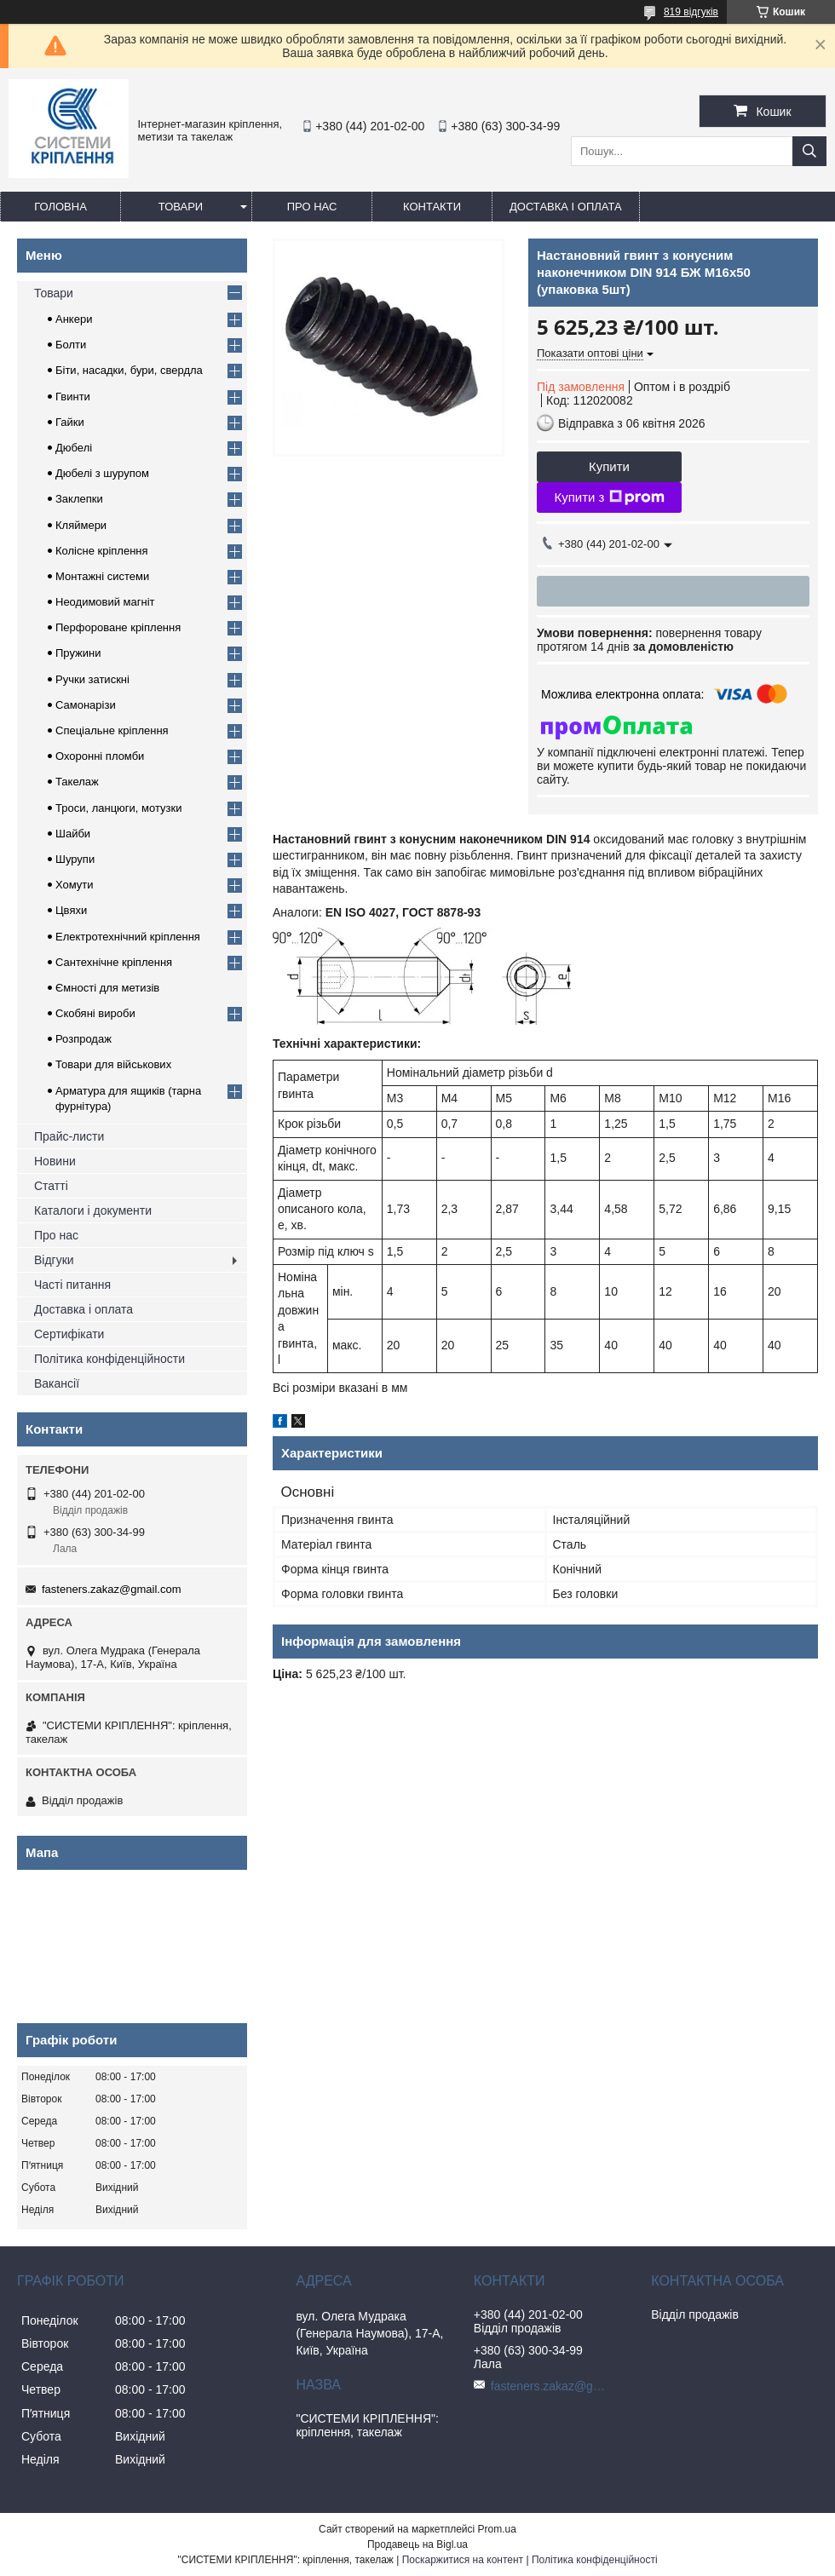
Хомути (74, 884)
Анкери (73, 319)
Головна (60, 206)
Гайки (69, 422)
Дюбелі (73, 447)
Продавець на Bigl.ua (417, 2544)
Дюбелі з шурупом (102, 473)
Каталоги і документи (93, 1210)
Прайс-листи (69, 1136)
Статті (51, 1186)
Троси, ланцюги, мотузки (118, 808)
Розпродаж (83, 1038)
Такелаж (77, 781)
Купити (609, 466)
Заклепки (79, 498)
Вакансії (56, 1383)
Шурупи (75, 859)
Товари (180, 206)
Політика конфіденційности (109, 1359)
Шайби (72, 833)
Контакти (432, 206)
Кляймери (81, 525)
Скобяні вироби (95, 1013)
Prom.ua (497, 2529)
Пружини (78, 653)
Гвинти (72, 396)
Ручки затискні (92, 679)
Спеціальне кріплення (112, 730)
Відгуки (54, 1260)
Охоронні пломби (99, 756)
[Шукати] (809, 151)
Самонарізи (85, 705)
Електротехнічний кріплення (127, 936)
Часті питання (72, 1284)
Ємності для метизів (107, 987)
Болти (70, 344)
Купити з (609, 497)
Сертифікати (69, 1334)
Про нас (312, 206)
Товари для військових (113, 1064)
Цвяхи (71, 910)
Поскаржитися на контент (462, 2560)
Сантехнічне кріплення (113, 962)
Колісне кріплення (101, 550)
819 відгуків (691, 12)
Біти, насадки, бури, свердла (129, 370)
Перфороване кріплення (118, 627)
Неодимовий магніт (105, 601)
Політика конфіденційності (595, 2560)
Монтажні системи (102, 576)
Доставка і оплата (566, 206)
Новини (55, 1161)
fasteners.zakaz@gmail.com (111, 1589)
